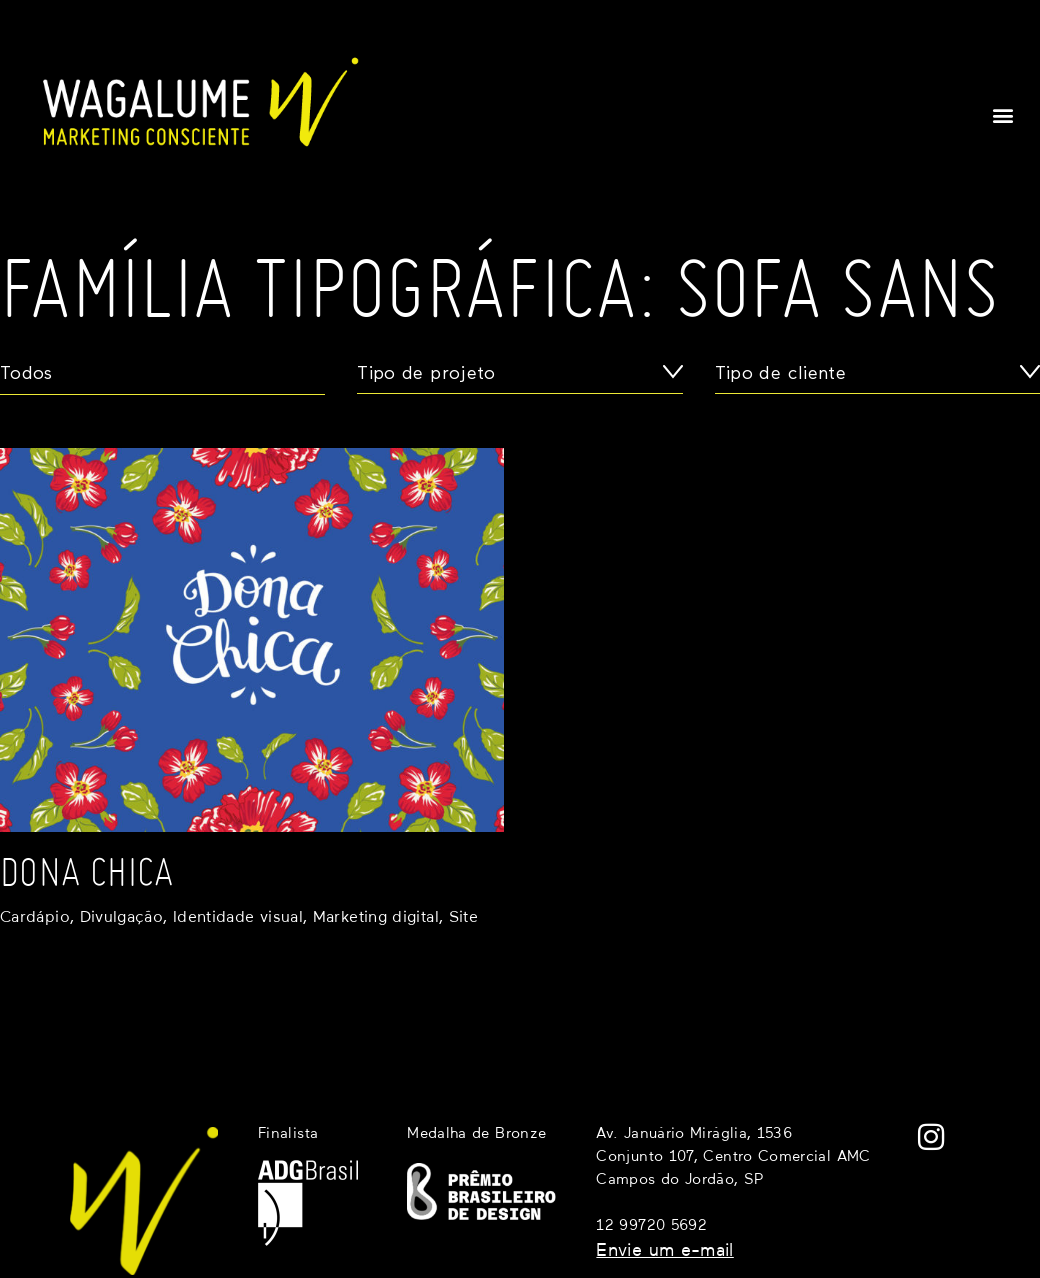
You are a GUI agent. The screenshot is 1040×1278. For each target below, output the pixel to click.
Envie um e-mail (664, 1251)
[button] (1003, 114)
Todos (26, 374)
